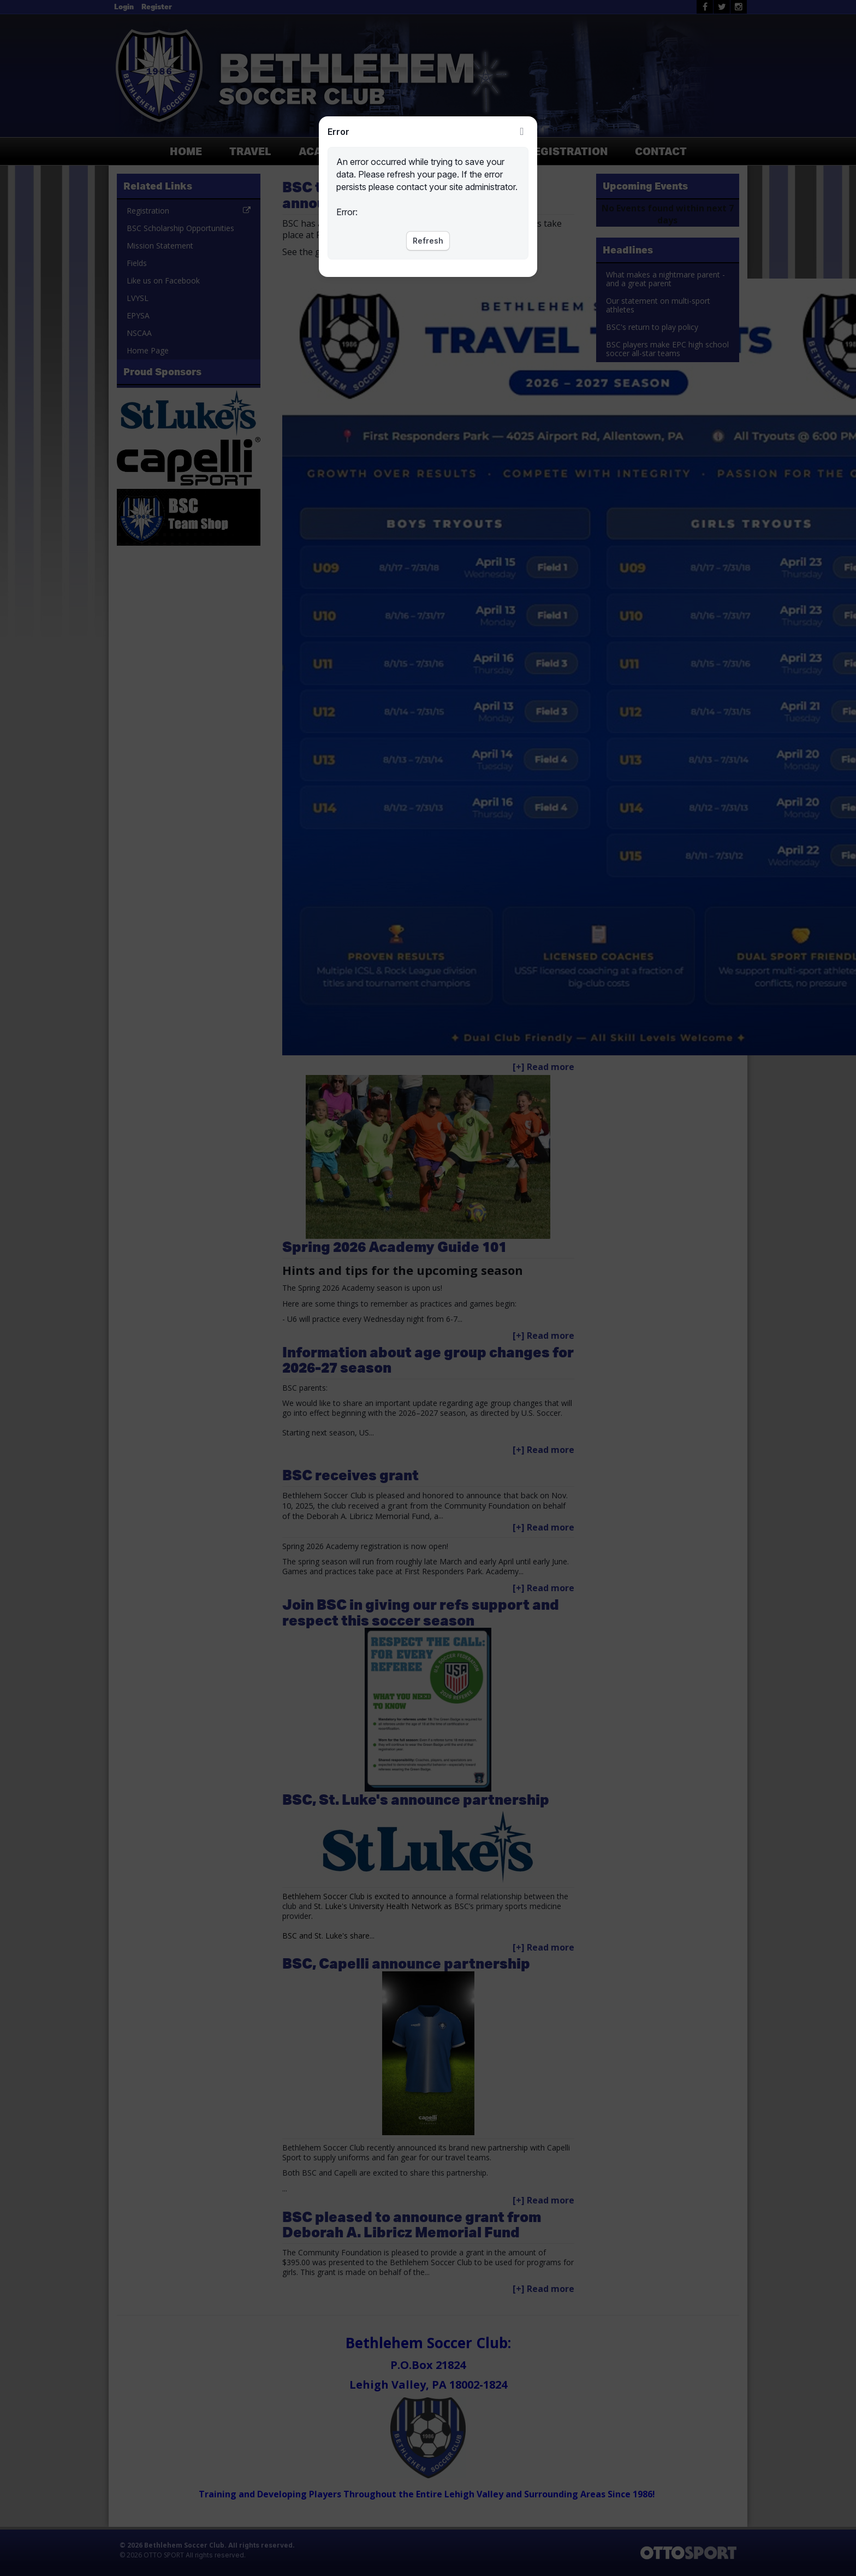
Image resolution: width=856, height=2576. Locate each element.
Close (521, 131)
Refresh (428, 240)
